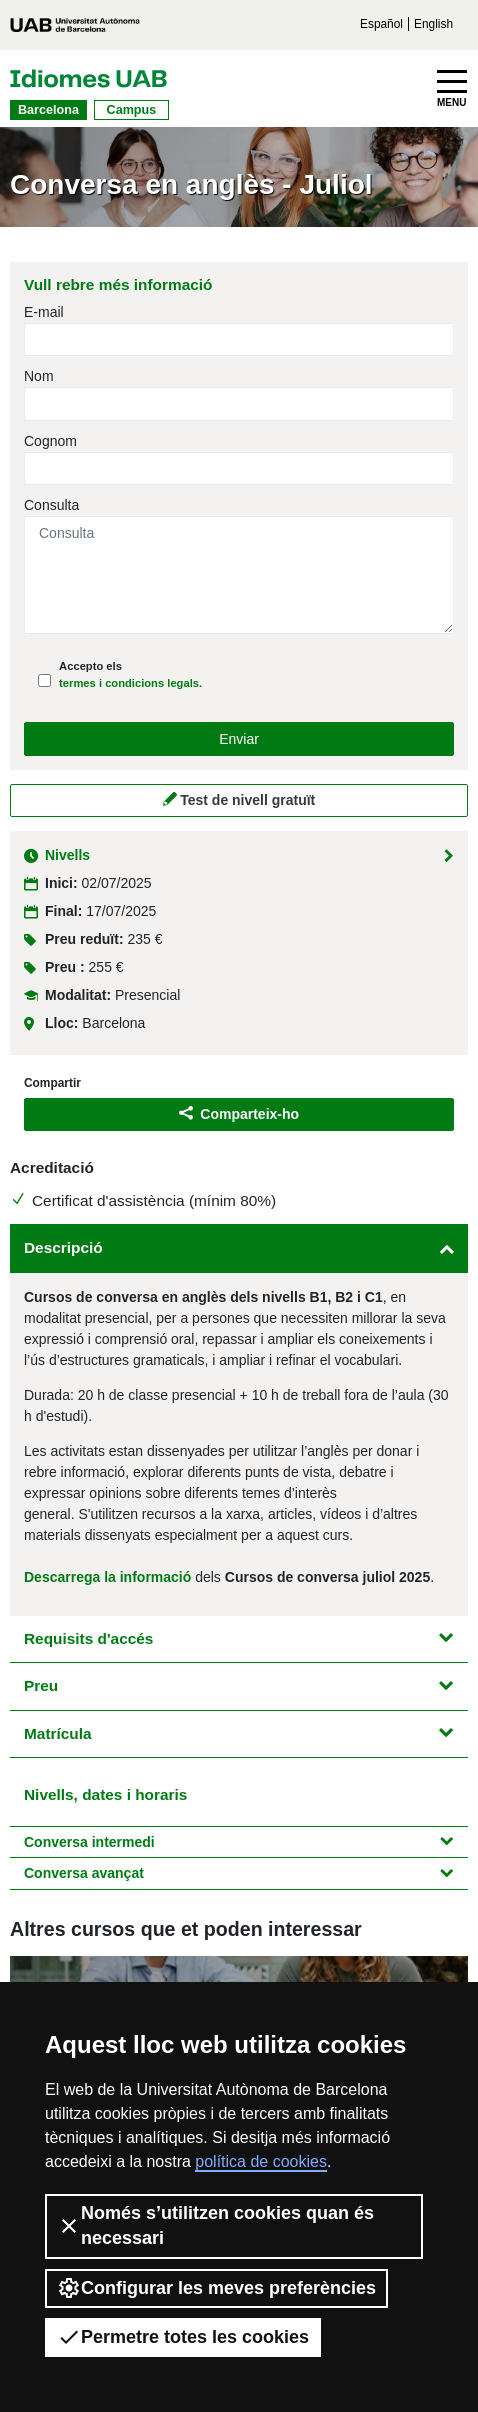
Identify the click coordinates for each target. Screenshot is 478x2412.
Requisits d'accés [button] (239, 1638)
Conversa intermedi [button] (239, 1842)
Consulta (51, 505)
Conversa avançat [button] (239, 1873)
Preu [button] (239, 1685)
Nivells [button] (239, 855)
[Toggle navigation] (452, 89)
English (433, 24)
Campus (132, 110)
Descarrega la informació (107, 1577)
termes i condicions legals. (130, 683)
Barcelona (48, 110)
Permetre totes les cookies (183, 2337)
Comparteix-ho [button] (239, 1114)
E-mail (44, 312)
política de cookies (261, 2161)
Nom (39, 376)
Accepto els (130, 674)
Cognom (50, 441)
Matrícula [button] (239, 1733)
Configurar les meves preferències (216, 2288)
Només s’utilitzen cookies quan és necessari (215, 2225)
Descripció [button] (239, 1247)
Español (381, 24)
